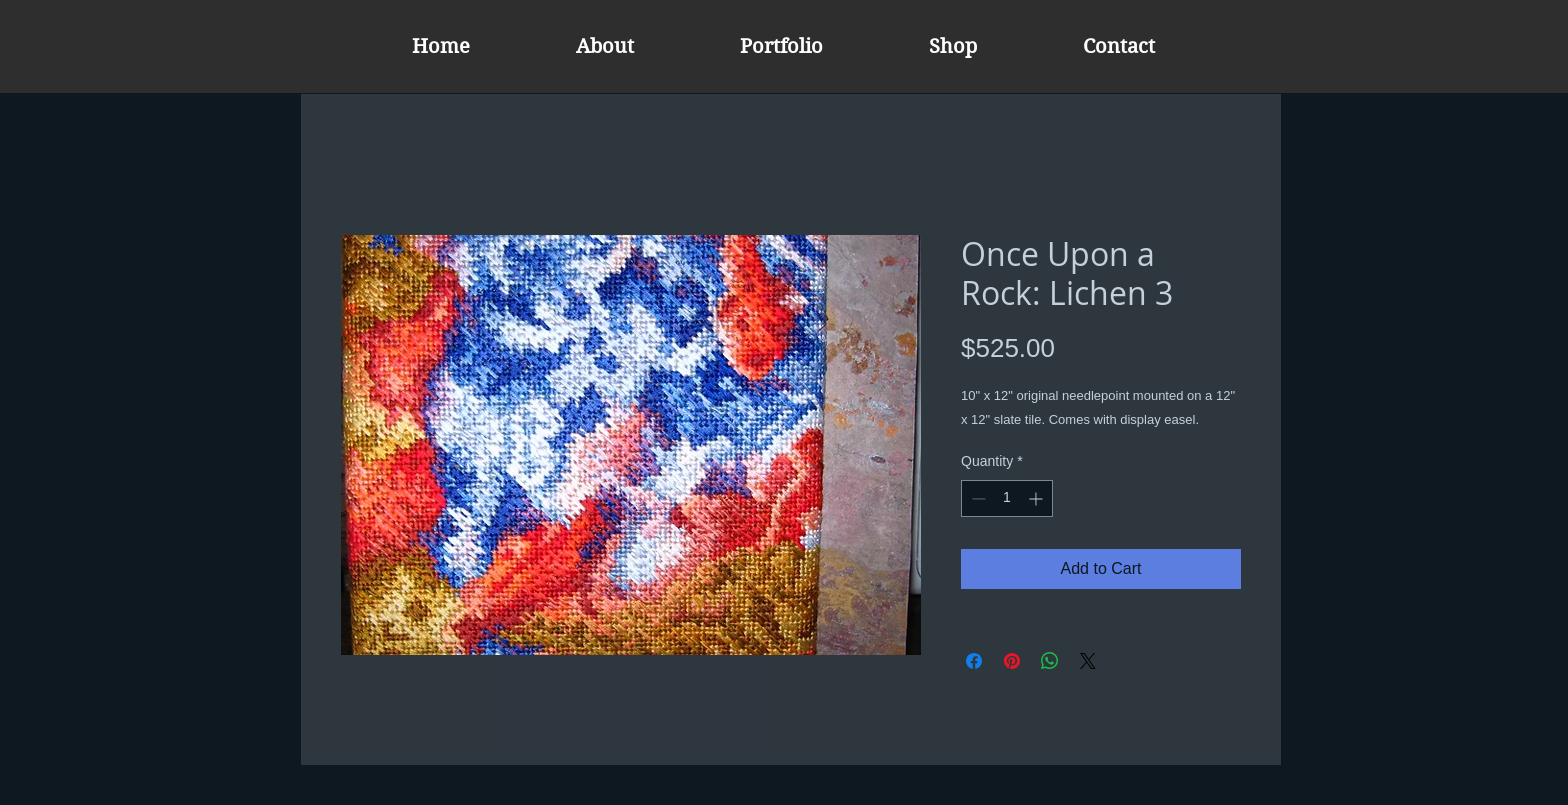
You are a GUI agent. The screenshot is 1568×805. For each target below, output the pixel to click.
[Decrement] (976, 498)
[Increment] (1037, 498)
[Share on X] (1088, 661)
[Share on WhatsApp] (1050, 661)
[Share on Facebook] (974, 661)
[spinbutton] (1007, 498)
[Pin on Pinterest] (1012, 661)
